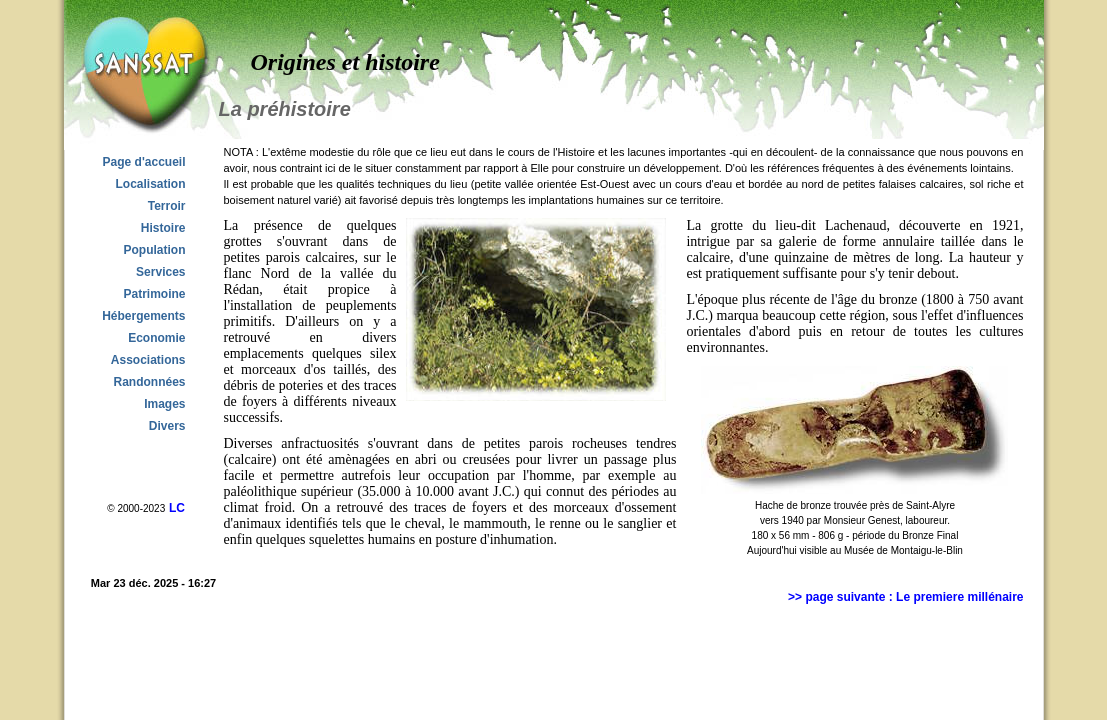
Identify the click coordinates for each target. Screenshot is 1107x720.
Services (160, 272)
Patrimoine (154, 294)
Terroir (167, 206)
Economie (156, 338)
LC (177, 508)
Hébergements (143, 316)
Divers (167, 426)
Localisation (150, 184)
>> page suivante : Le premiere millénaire (905, 597)
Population (155, 250)
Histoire (163, 228)
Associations (148, 360)
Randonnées (149, 382)
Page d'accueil (144, 162)
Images (164, 404)
